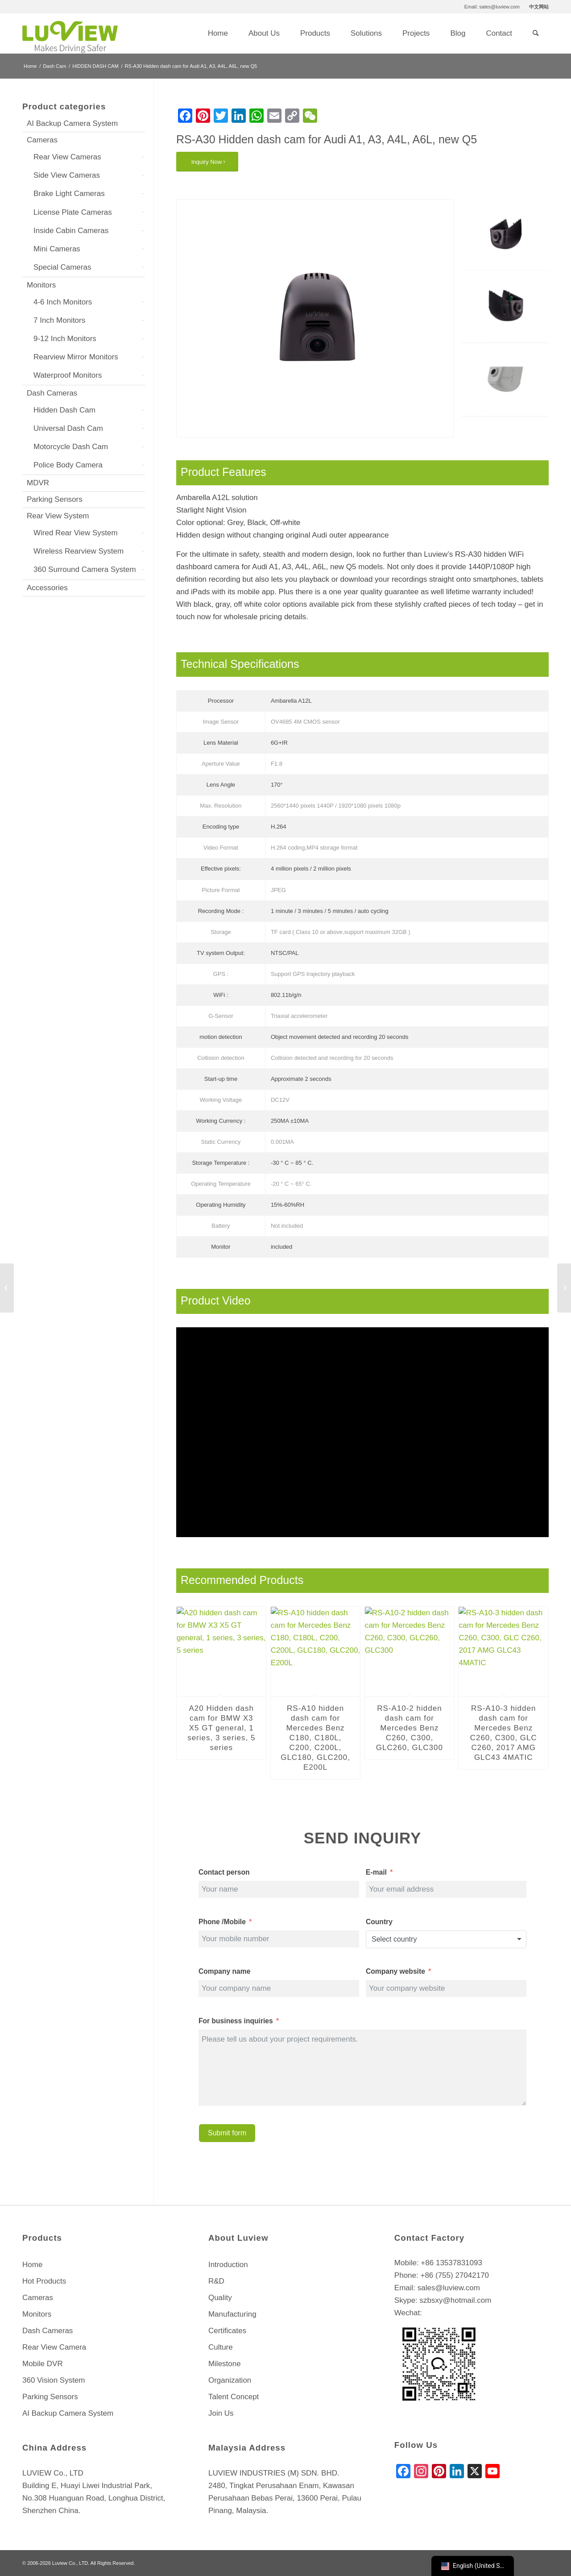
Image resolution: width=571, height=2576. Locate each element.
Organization (229, 2380)
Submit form (227, 2133)
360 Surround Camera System (84, 569)
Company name (224, 1971)
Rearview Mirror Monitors (75, 357)
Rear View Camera (54, 2347)
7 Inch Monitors (59, 320)
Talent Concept (233, 2397)
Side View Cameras (66, 175)
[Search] (535, 33)
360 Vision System (53, 2380)
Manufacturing (232, 2314)
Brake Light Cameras (69, 193)
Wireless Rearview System (78, 551)
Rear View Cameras (67, 157)
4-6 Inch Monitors (62, 302)
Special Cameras (62, 267)
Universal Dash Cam (68, 428)
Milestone (224, 2363)
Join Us (221, 2413)
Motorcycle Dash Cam (70, 446)
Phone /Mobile (222, 1922)
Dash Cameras (52, 393)
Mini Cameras (56, 249)
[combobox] (446, 1939)
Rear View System (58, 516)
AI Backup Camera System (72, 123)
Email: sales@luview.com (492, 6)
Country (379, 1922)
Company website (396, 1971)
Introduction (228, 2264)
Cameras (42, 140)
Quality (220, 2297)
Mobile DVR (42, 2363)
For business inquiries (236, 2021)
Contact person (224, 1872)
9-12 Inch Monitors (64, 338)
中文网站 (539, 6)
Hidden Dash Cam (64, 410)
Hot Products (44, 2281)
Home (32, 2264)
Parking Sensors (55, 499)
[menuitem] (492, 6)
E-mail (376, 1872)
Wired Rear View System (75, 533)
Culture (220, 2347)
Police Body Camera (68, 465)
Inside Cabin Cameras (70, 230)
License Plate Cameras (72, 212)
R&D (216, 2281)
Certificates (227, 2330)
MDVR (38, 483)
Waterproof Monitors (67, 375)
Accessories (47, 588)
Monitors (41, 285)
